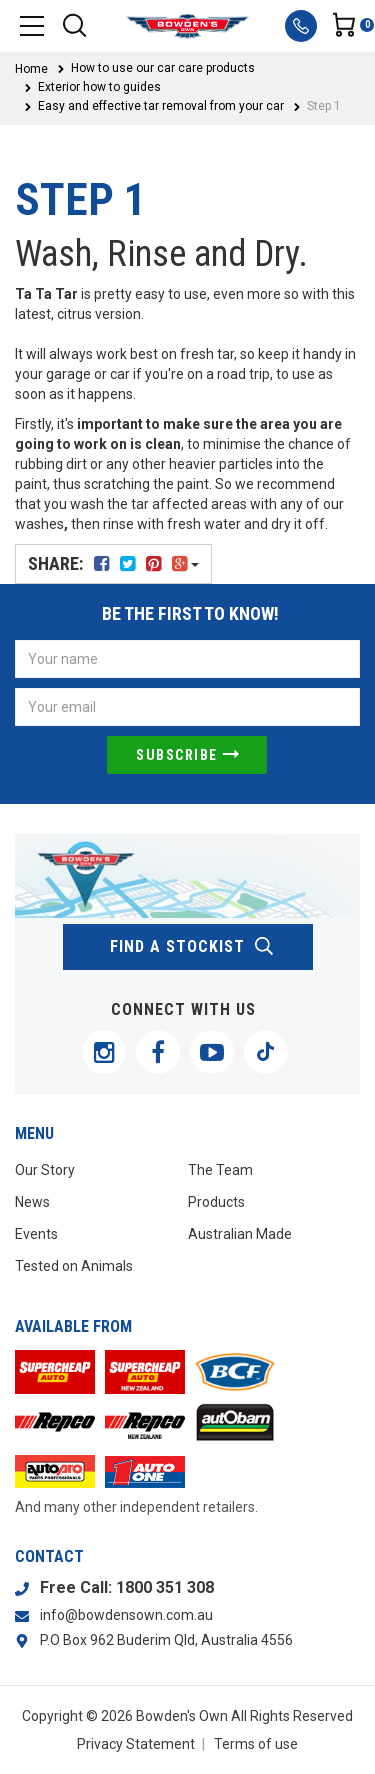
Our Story (45, 1170)
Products (216, 1202)
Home (31, 69)
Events (36, 1234)
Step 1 (324, 106)
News (32, 1202)
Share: (113, 563)
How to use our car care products (163, 68)
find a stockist (192, 947)
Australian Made (240, 1234)
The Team (220, 1170)
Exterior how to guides (99, 87)
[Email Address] (187, 707)
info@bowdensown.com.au (126, 1615)
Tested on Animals (74, 1266)
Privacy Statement (136, 1744)
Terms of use (256, 1744)
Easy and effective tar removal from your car (161, 106)
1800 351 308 (165, 1587)
